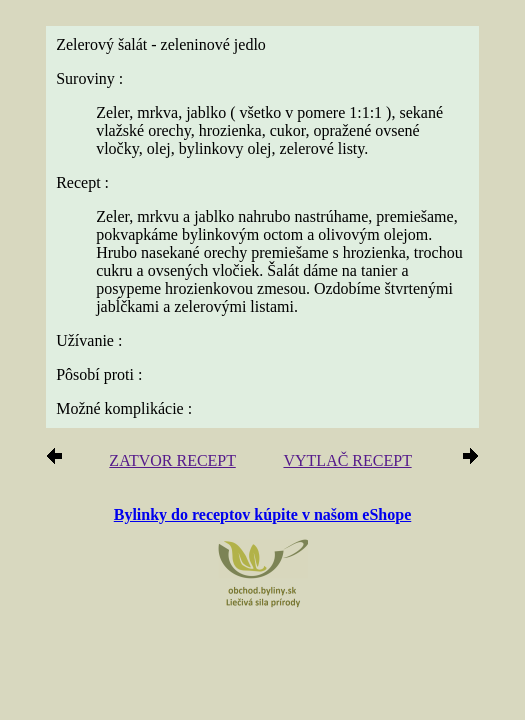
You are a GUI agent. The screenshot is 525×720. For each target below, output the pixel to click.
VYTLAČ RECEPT (347, 460)
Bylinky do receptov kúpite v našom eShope (263, 514)
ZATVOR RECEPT (172, 460)
